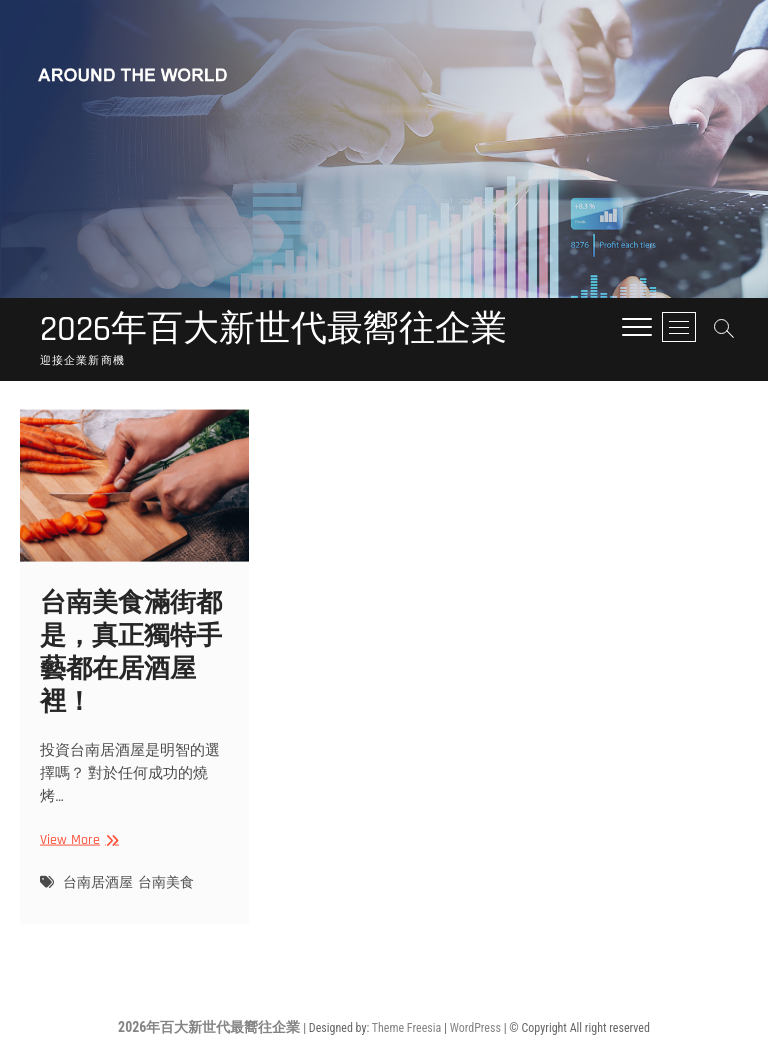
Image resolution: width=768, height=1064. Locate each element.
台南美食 (166, 894)
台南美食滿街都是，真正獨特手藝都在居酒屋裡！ (131, 665)
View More (77, 852)
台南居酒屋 (98, 894)
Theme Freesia (406, 1028)
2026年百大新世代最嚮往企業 (273, 330)
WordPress (475, 1028)
